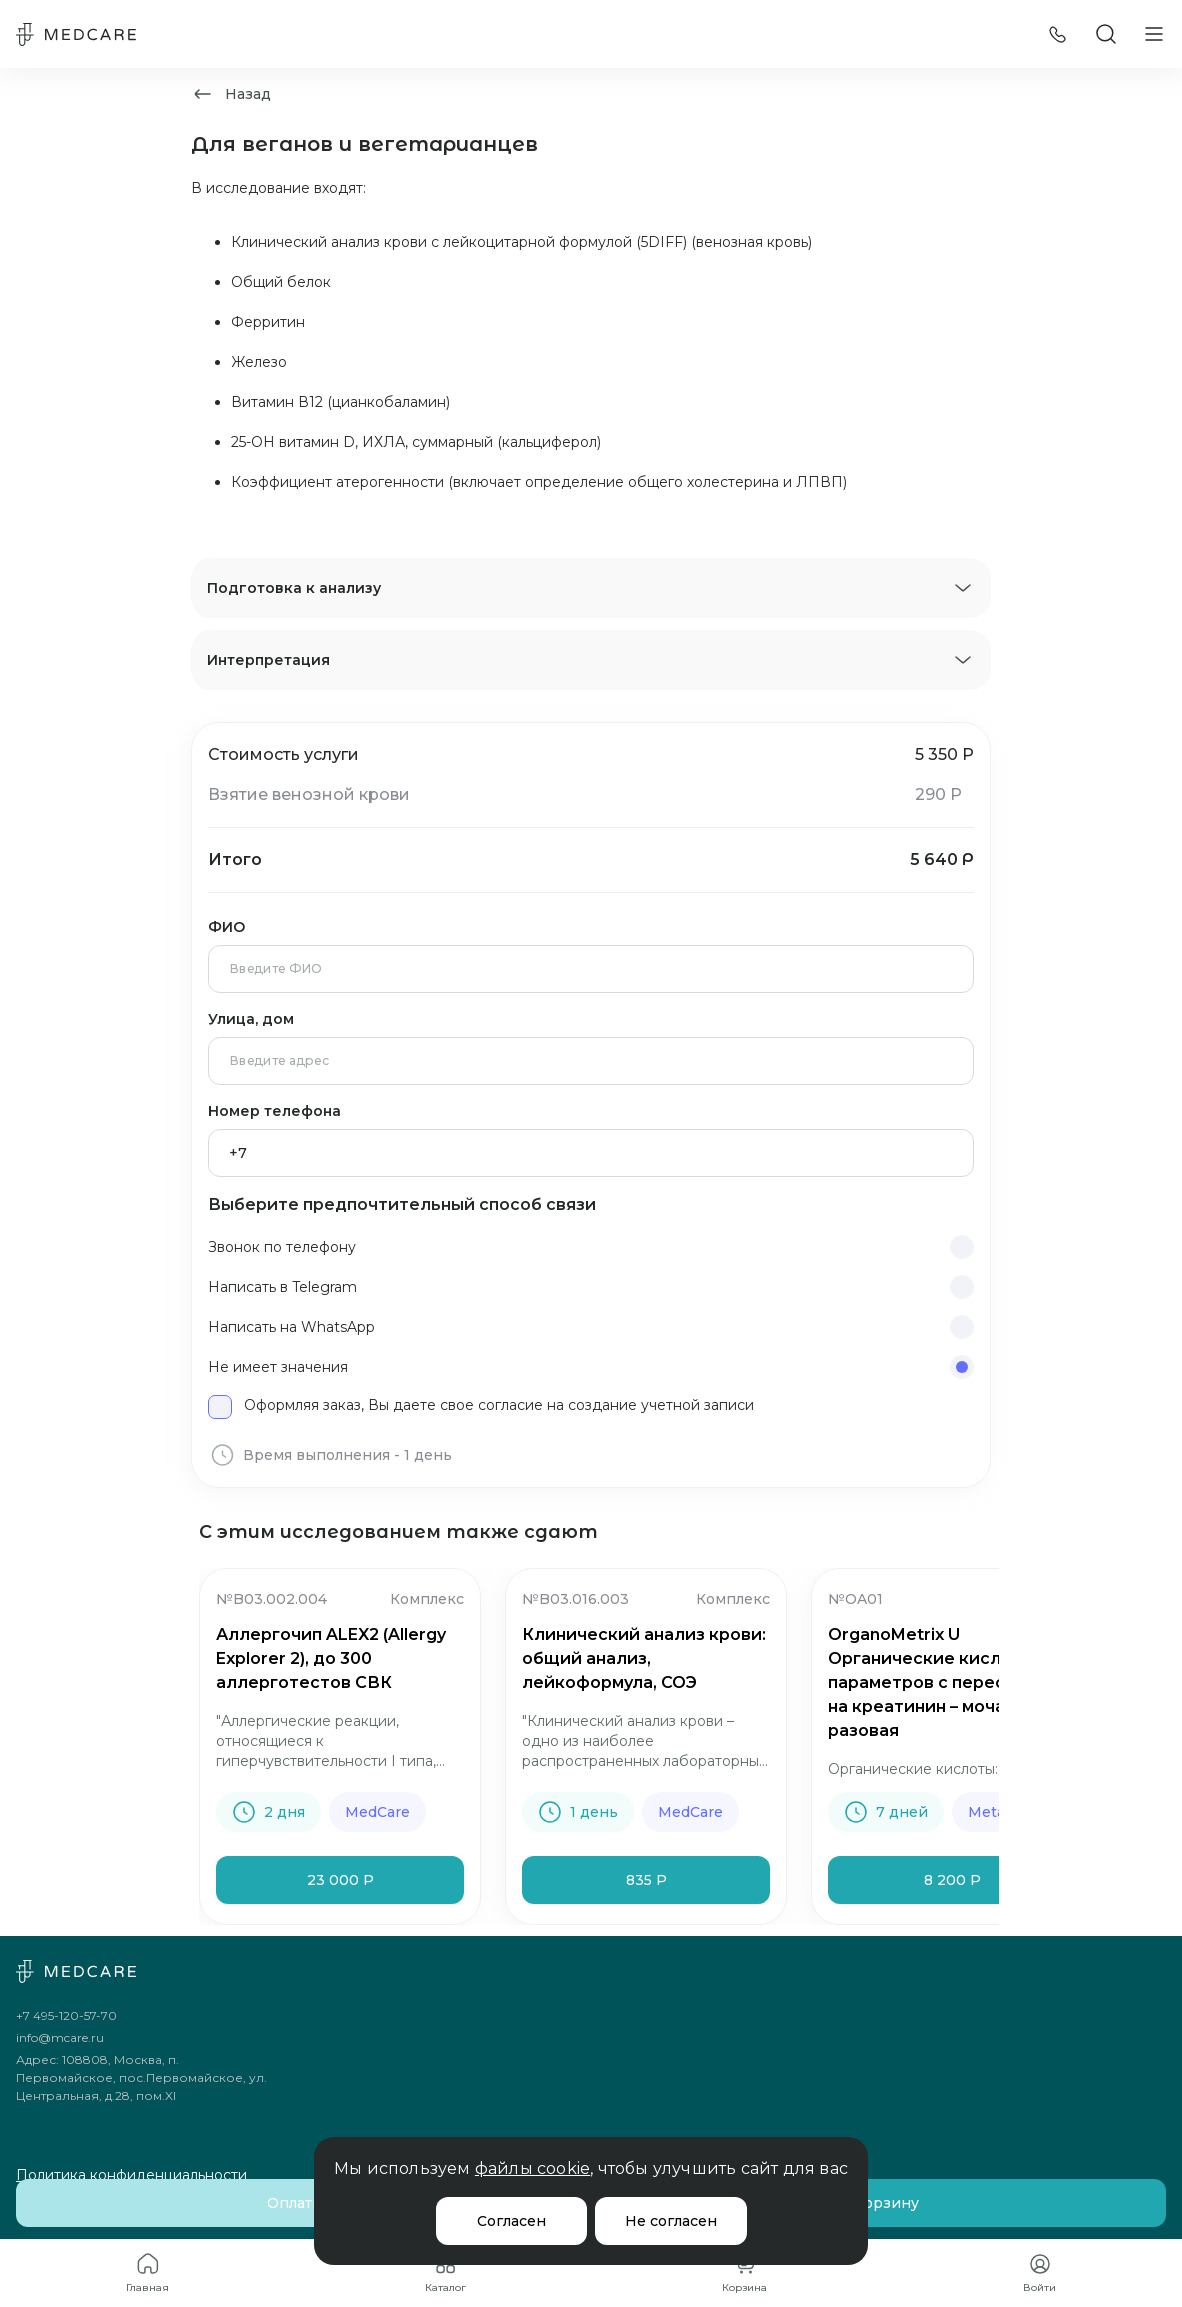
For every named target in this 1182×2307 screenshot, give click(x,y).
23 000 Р (340, 1880)
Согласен (511, 2221)
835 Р (646, 1880)
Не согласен (671, 2221)
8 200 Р (952, 1880)
